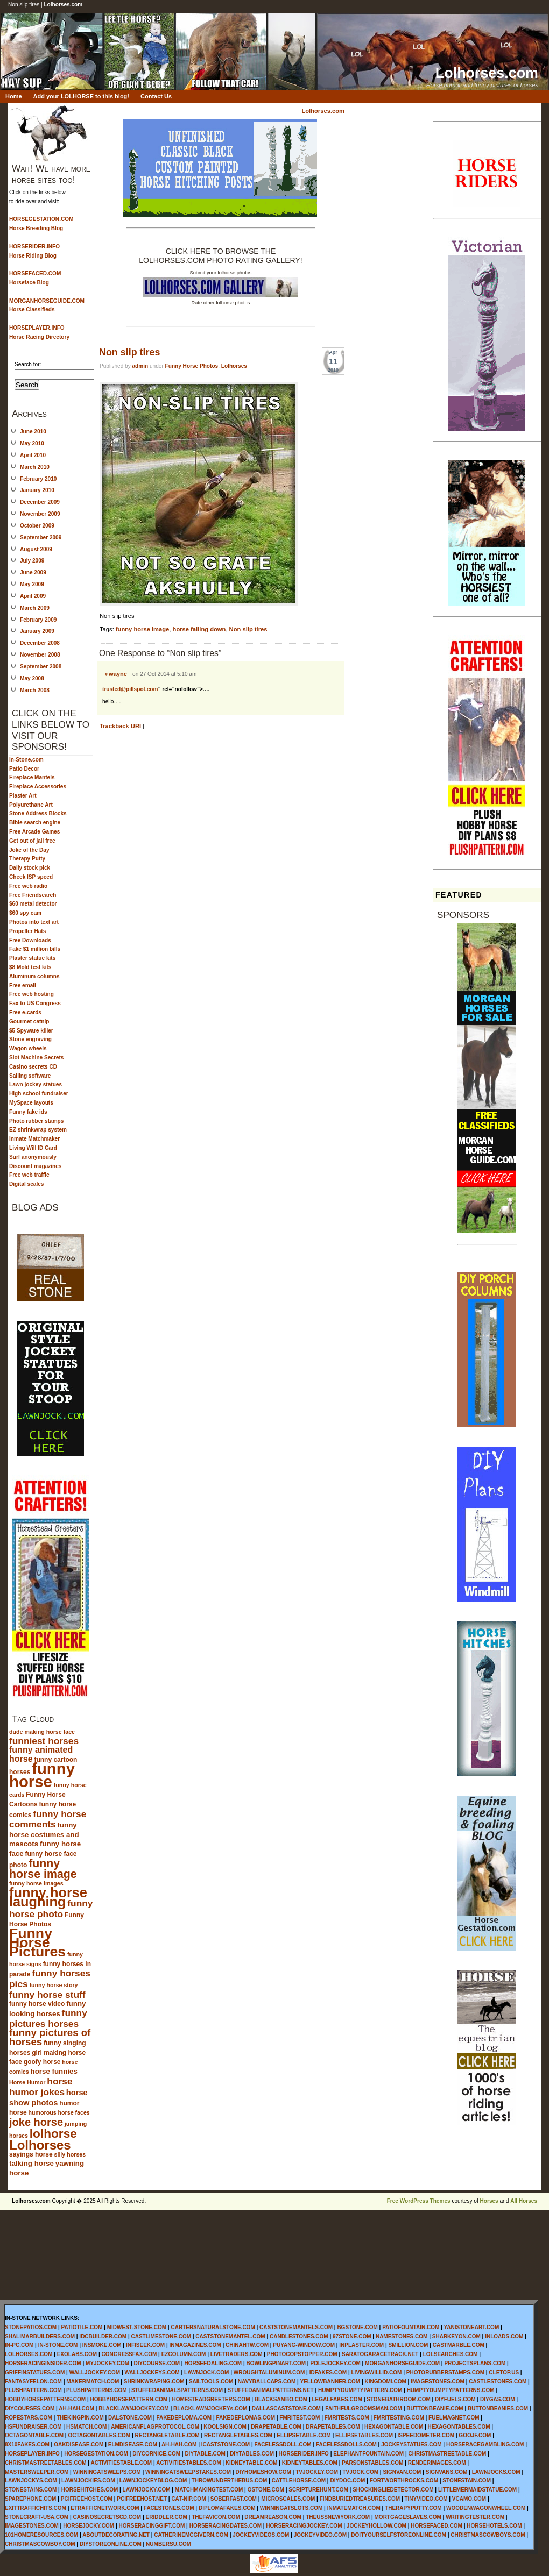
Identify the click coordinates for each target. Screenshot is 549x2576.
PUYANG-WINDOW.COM (304, 2345)
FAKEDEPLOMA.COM (184, 2418)
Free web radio (28, 886)
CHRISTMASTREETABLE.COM (448, 2454)
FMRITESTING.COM (399, 2418)
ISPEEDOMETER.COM (425, 2435)
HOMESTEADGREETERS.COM (211, 2399)
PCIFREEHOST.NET (142, 2499)
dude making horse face (42, 1731)
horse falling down (199, 629)
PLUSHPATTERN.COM (33, 2390)
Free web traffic (29, 1175)
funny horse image (43, 1869)
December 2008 (40, 643)
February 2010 (38, 479)
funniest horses (44, 1740)
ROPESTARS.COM (28, 2418)
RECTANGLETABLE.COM (167, 2435)
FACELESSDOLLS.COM (346, 2444)
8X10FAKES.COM (27, 2444)
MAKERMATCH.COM (92, 2382)
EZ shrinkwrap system (38, 1130)
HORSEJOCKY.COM (88, 2526)
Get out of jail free (32, 841)
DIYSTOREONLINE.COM (111, 2544)
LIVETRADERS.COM (236, 2354)
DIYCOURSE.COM (157, 2363)
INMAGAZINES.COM (195, 2345)
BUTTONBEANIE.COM (434, 2408)
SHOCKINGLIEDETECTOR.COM (393, 2490)
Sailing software (30, 1076)
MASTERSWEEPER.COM (36, 2472)
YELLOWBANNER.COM (330, 2382)
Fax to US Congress (35, 1003)
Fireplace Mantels (32, 777)
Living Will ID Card (33, 1148)
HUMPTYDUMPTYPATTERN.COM (360, 2390)
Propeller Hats (27, 931)
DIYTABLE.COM (205, 2454)
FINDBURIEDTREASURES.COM (360, 2499)
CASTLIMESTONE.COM (161, 2336)
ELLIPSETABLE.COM (303, 2435)
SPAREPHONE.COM (30, 2499)
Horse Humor (27, 2082)
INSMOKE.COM (102, 2345)
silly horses (70, 2154)
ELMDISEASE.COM (132, 2444)
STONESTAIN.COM (466, 2481)
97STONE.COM (352, 2336)
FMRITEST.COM (299, 2418)
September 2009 (40, 537)
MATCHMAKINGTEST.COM (209, 2490)
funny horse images (36, 1883)
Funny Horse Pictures (37, 1942)
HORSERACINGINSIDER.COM (43, 2363)
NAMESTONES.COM (402, 2336)
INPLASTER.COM (361, 2345)
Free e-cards (25, 1012)
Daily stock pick (29, 868)
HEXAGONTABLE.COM (393, 2427)
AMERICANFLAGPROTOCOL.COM (155, 2427)
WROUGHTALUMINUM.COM (269, 2372)
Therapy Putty (27, 859)
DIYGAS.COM (497, 2399)
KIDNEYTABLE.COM (251, 2463)
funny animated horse (41, 1754)
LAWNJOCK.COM (206, 2372)
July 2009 (32, 561)
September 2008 (40, 667)
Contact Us (156, 96)
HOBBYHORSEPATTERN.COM (129, 2399)
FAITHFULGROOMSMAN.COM (363, 2408)
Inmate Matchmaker (34, 1139)
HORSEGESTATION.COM (96, 2454)
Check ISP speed (31, 877)
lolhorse (53, 2133)
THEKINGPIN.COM (80, 2418)
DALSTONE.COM (130, 2418)
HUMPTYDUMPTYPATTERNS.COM (451, 2390)
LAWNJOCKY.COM (147, 2490)
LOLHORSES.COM (28, 2354)
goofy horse (42, 2062)
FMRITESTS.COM (347, 2418)
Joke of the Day (29, 850)
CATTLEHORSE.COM (299, 2481)
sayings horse (31, 2154)
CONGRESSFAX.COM (129, 2354)
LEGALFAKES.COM (337, 2399)
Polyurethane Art (31, 805)
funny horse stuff (47, 1994)
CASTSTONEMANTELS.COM (296, 2327)
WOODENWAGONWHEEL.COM (485, 2508)
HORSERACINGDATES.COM (225, 2526)
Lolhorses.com (63, 5)
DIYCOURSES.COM (29, 2408)
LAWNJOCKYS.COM (31, 2481)
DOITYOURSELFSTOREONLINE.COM (398, 2535)
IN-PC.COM (19, 2345)
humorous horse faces (59, 2112)
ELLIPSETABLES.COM (364, 2435)
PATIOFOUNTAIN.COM (410, 2327)
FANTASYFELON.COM (33, 2382)
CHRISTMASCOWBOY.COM (40, 2544)
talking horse (31, 2163)
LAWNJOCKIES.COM (88, 2481)
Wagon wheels (28, 1048)
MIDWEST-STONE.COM (136, 2327)
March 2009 (35, 608)
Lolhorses (40, 2145)
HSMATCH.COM (86, 2427)
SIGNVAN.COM (402, 2472)
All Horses (523, 2201)
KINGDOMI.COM (385, 2382)
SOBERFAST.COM (233, 2499)
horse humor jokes (41, 2086)
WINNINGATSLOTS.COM (291, 2508)
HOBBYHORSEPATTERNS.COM (45, 2399)
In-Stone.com (26, 760)
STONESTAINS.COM (31, 2490)
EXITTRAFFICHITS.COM (35, 2508)
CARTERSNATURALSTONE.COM (213, 2327)
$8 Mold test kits (30, 967)
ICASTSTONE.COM (225, 2444)
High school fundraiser (38, 1094)
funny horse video (37, 2004)
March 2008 (35, 690)
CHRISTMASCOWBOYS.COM (488, 2535)
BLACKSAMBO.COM (281, 2399)
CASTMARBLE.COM (458, 2345)
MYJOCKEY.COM (107, 2363)
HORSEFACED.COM (436, 2526)
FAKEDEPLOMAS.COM (245, 2418)
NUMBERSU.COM (168, 2544)
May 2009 (32, 584)
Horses (489, 2201)
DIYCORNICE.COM (156, 2454)
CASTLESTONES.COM (497, 2382)
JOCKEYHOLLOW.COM (376, 2526)
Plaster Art (23, 796)
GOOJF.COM (475, 2435)
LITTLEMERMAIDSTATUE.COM (477, 2490)
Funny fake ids (28, 1112)
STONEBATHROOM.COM (399, 2399)
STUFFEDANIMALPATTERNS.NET (270, 2390)
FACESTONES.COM (169, 2508)
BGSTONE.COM (357, 2327)
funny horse (42, 1775)
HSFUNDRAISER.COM (33, 2427)
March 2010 (35, 467)
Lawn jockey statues (35, 1084)
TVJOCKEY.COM (316, 2472)
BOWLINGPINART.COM (276, 2363)
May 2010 (32, 443)
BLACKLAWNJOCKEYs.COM (210, 2408)
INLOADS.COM (504, 2336)
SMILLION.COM (408, 2345)
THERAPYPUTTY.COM (413, 2508)
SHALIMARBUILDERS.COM (40, 2336)
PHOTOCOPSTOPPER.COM (302, 2354)
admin (140, 366)
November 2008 (40, 655)
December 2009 (40, 502)
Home (13, 96)
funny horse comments (47, 1819)
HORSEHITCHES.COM (89, 2490)
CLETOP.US (504, 2372)
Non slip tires (129, 352)
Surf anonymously (33, 1157)
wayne (118, 674)
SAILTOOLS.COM (211, 2382)
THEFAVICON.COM (216, 2517)
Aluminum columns (34, 976)
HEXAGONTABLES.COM (459, 2427)
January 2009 (37, 631)
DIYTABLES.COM (252, 2454)
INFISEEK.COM (145, 2345)
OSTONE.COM (266, 2490)
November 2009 (40, 514)
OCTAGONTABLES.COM (99, 2435)
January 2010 (37, 490)
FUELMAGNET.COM (453, 2418)
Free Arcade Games (34, 832)
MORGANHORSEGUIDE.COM (402, 2363)
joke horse (36, 2122)
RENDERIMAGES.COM (437, 2463)
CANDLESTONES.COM (299, 2336)
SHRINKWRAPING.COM (154, 2382)
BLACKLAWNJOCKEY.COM (133, 2408)
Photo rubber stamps (36, 1121)
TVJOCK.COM (360, 2472)
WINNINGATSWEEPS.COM (107, 2472)
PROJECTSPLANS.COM (474, 2363)
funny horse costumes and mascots (44, 1834)
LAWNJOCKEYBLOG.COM (153, 2481)
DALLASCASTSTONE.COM (286, 2408)
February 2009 (38, 620)
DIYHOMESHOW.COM (263, 2472)
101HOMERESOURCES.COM (41, 2535)
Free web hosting (31, 994)
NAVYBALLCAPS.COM (267, 2382)
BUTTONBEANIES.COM (498, 2408)
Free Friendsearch (32, 895)
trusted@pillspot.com (130, 689)
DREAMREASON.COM (272, 2517)
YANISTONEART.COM (471, 2327)
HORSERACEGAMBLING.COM (485, 2444)
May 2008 (32, 678)
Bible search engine (34, 823)
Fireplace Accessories (37, 786)
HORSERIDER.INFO (304, 2454)
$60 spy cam (25, 913)
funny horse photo (51, 1908)
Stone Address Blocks (38, 813)
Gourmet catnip (29, 1021)
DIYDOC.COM (347, 2481)
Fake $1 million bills (34, 949)
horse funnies (54, 2071)
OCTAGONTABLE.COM (34, 2435)
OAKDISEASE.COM (78, 2444)
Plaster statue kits (32, 958)
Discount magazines (35, 1166)
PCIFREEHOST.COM (86, 2499)
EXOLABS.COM (77, 2354)
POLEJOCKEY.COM (335, 2363)
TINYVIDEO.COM (425, 2499)
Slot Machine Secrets (36, 1058)
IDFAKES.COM (328, 2372)
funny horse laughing (48, 1897)
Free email (22, 985)
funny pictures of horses (49, 2037)
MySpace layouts (31, 1103)
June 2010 (33, 432)
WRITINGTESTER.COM (475, 2517)
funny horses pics (49, 1978)
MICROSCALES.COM (288, 2499)
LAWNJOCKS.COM (496, 2472)
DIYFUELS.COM (455, 2399)
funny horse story (54, 1985)
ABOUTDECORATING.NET (116, 2535)
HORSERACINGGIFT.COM (152, 2526)
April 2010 (33, 455)
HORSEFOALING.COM (213, 2363)
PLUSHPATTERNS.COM (96, 2390)
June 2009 (33, 572)
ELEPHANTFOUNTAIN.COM (368, 2454)
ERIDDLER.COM (166, 2517)
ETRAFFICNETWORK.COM (105, 2508)
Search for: (28, 364)
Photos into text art (34, 922)
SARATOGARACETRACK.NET (380, 2354)
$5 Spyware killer (31, 1031)
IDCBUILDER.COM (102, 2336)
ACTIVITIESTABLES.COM (188, 2463)
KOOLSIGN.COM (224, 2427)
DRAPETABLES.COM (333, 2427)
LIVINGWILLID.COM (376, 2372)
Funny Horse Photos (192, 366)
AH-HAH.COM (76, 2408)
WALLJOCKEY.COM (94, 2372)
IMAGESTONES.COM (437, 2382)
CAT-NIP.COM (188, 2499)
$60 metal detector (33, 904)
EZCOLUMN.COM (183, 2354)
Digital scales (26, 1184)
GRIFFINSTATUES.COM (35, 2372)
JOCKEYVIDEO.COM (320, 2535)
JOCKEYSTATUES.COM (411, 2444)
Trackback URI (120, 726)
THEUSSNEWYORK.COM (338, 2517)
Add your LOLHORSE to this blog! (81, 96)
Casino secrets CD (33, 1067)
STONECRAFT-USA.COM (36, 2517)
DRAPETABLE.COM (276, 2427)
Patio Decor (24, 769)
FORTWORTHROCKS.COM (404, 2481)
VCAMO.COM (469, 2499)
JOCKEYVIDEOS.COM (261, 2535)
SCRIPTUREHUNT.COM (318, 2490)
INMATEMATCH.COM (354, 2508)
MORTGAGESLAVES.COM (408, 2517)
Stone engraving (30, 1039)
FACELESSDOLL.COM (283, 2444)
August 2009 (36, 549)
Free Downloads (30, 940)
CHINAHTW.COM (247, 2345)
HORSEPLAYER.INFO (32, 2454)
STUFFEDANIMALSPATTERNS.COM (177, 2390)
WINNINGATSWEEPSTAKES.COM (188, 2472)
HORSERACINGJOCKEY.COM (304, 2526)
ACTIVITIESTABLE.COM (121, 2463)
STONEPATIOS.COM (31, 2327)
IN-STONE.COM (58, 2345)
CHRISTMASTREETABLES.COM (45, 2463)
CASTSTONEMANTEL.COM (230, 2336)
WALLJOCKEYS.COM (151, 2372)
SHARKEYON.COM (456, 2336)
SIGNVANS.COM (447, 2472)
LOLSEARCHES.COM (450, 2354)
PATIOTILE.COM (81, 2327)
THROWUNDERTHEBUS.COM (230, 2481)
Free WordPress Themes (419, 2201)
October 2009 (37, 526)
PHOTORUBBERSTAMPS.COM (445, 2372)
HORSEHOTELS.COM (494, 2526)
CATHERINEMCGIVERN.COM (191, 2535)
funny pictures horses (48, 2018)
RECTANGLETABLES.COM (238, 2435)
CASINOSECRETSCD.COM (107, 2517)
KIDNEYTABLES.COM (309, 2463)
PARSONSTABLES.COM (372, 2463)
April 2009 (33, 596)
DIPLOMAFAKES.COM (227, 2508)
